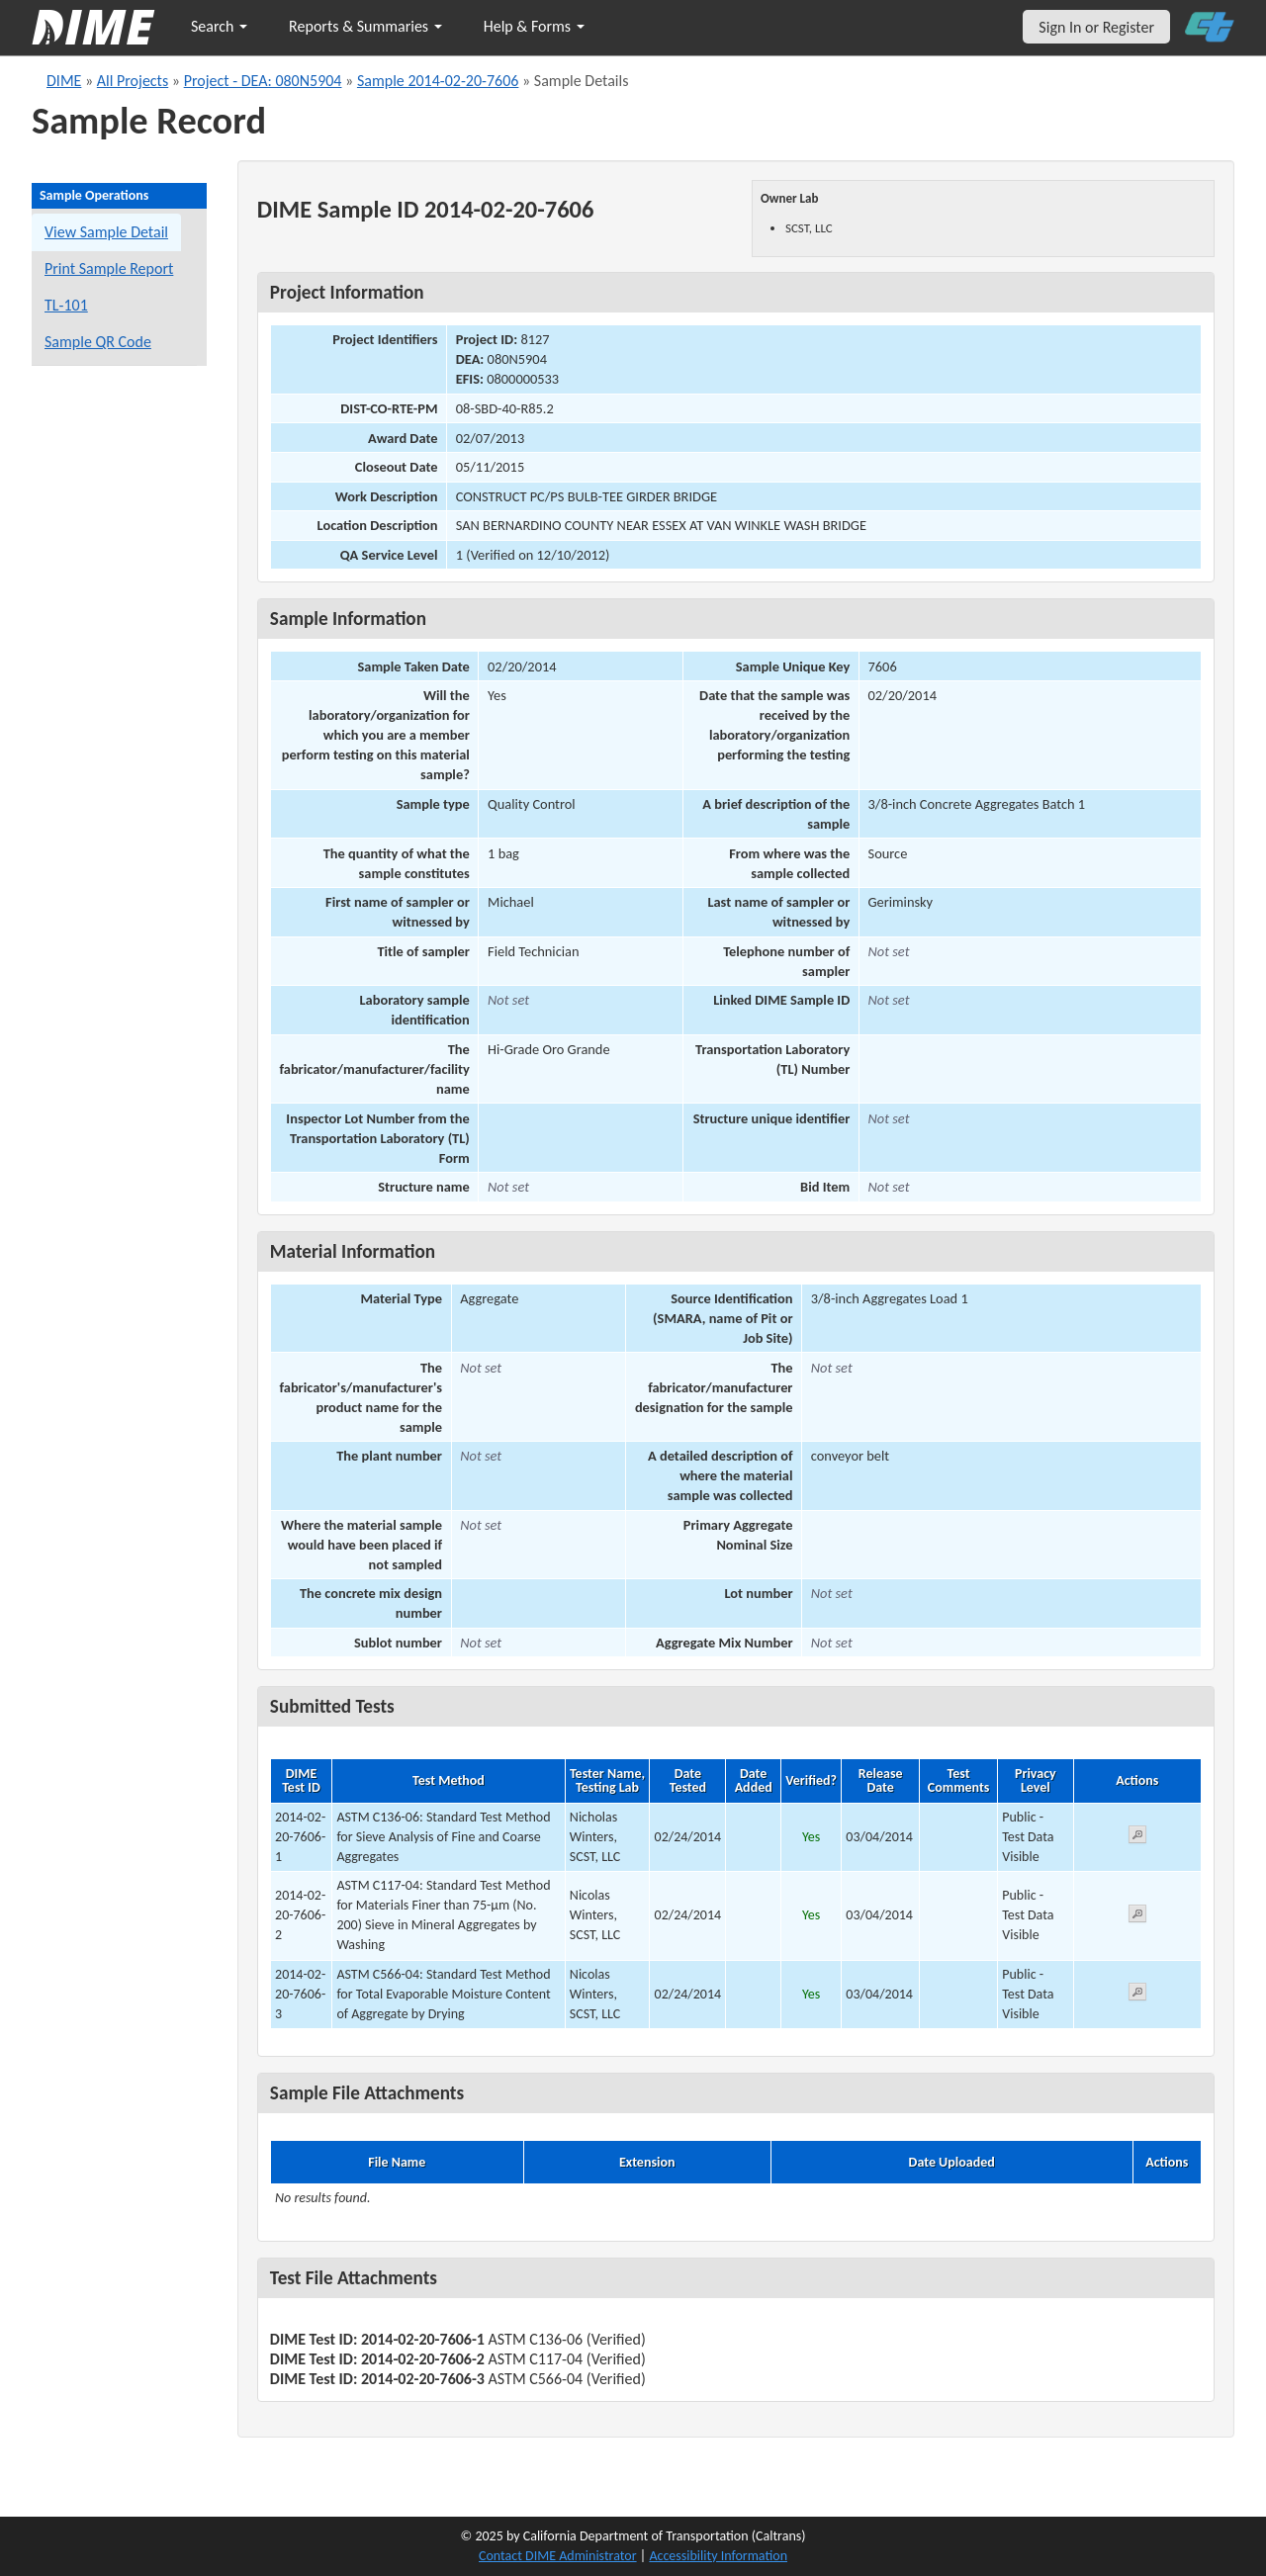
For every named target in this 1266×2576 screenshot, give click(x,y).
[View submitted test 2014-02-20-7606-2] (1137, 1917)
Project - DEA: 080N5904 (263, 80)
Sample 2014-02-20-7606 (437, 80)
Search (219, 26)
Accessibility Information (718, 2555)
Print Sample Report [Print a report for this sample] (109, 268)
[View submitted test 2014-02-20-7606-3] (1137, 1995)
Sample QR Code (98, 341)
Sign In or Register (1096, 27)
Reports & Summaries (365, 26)
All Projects (132, 80)
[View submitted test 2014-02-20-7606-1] (1137, 1837)
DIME (63, 80)
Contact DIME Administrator (558, 2555)
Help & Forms (534, 26)
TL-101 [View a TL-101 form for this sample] (66, 305)
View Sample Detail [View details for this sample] (106, 231)
